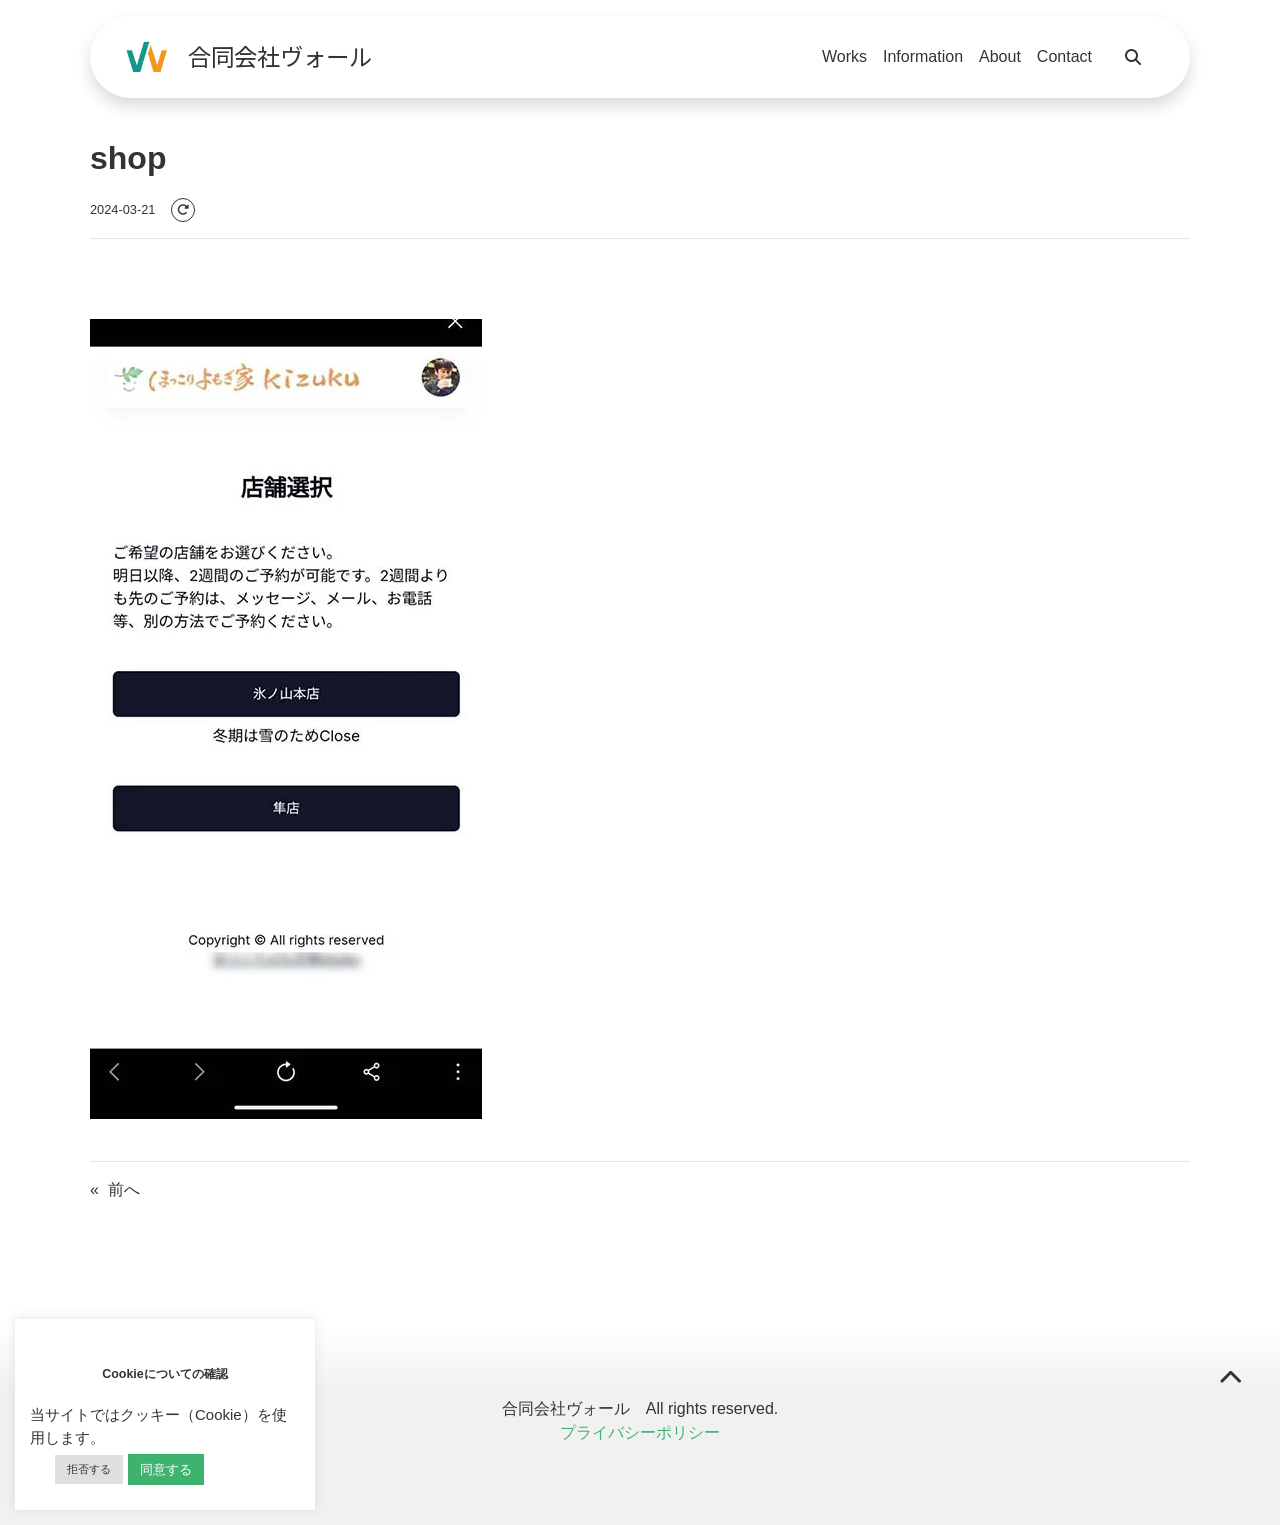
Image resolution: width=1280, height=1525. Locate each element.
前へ (124, 1189)
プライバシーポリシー (640, 1432)
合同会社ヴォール (280, 56)
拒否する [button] (89, 1469)
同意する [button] (166, 1469)
